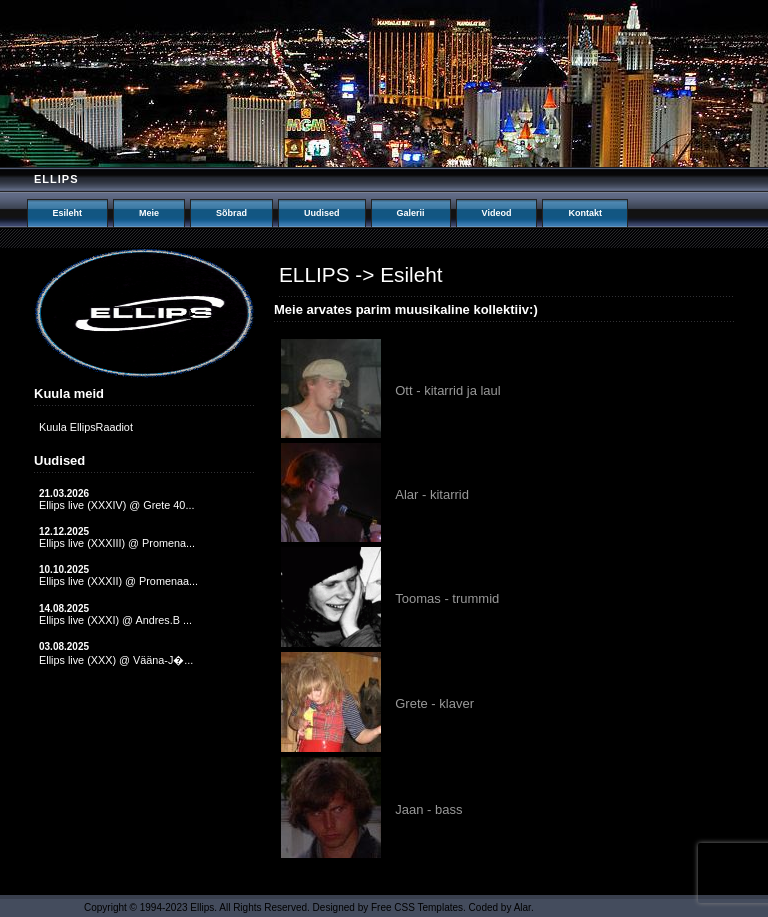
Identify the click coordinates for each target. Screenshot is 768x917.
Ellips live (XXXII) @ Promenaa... (118, 581)
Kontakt (585, 213)
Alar (522, 907)
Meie (149, 213)
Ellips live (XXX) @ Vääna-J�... (116, 660)
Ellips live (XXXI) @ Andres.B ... (115, 620)
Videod (497, 213)
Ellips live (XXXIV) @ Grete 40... (116, 505)
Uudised (322, 213)
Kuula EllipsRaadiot (86, 427)
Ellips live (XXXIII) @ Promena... (117, 543)
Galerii (411, 213)
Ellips (56, 179)
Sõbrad (231, 213)
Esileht (68, 213)
